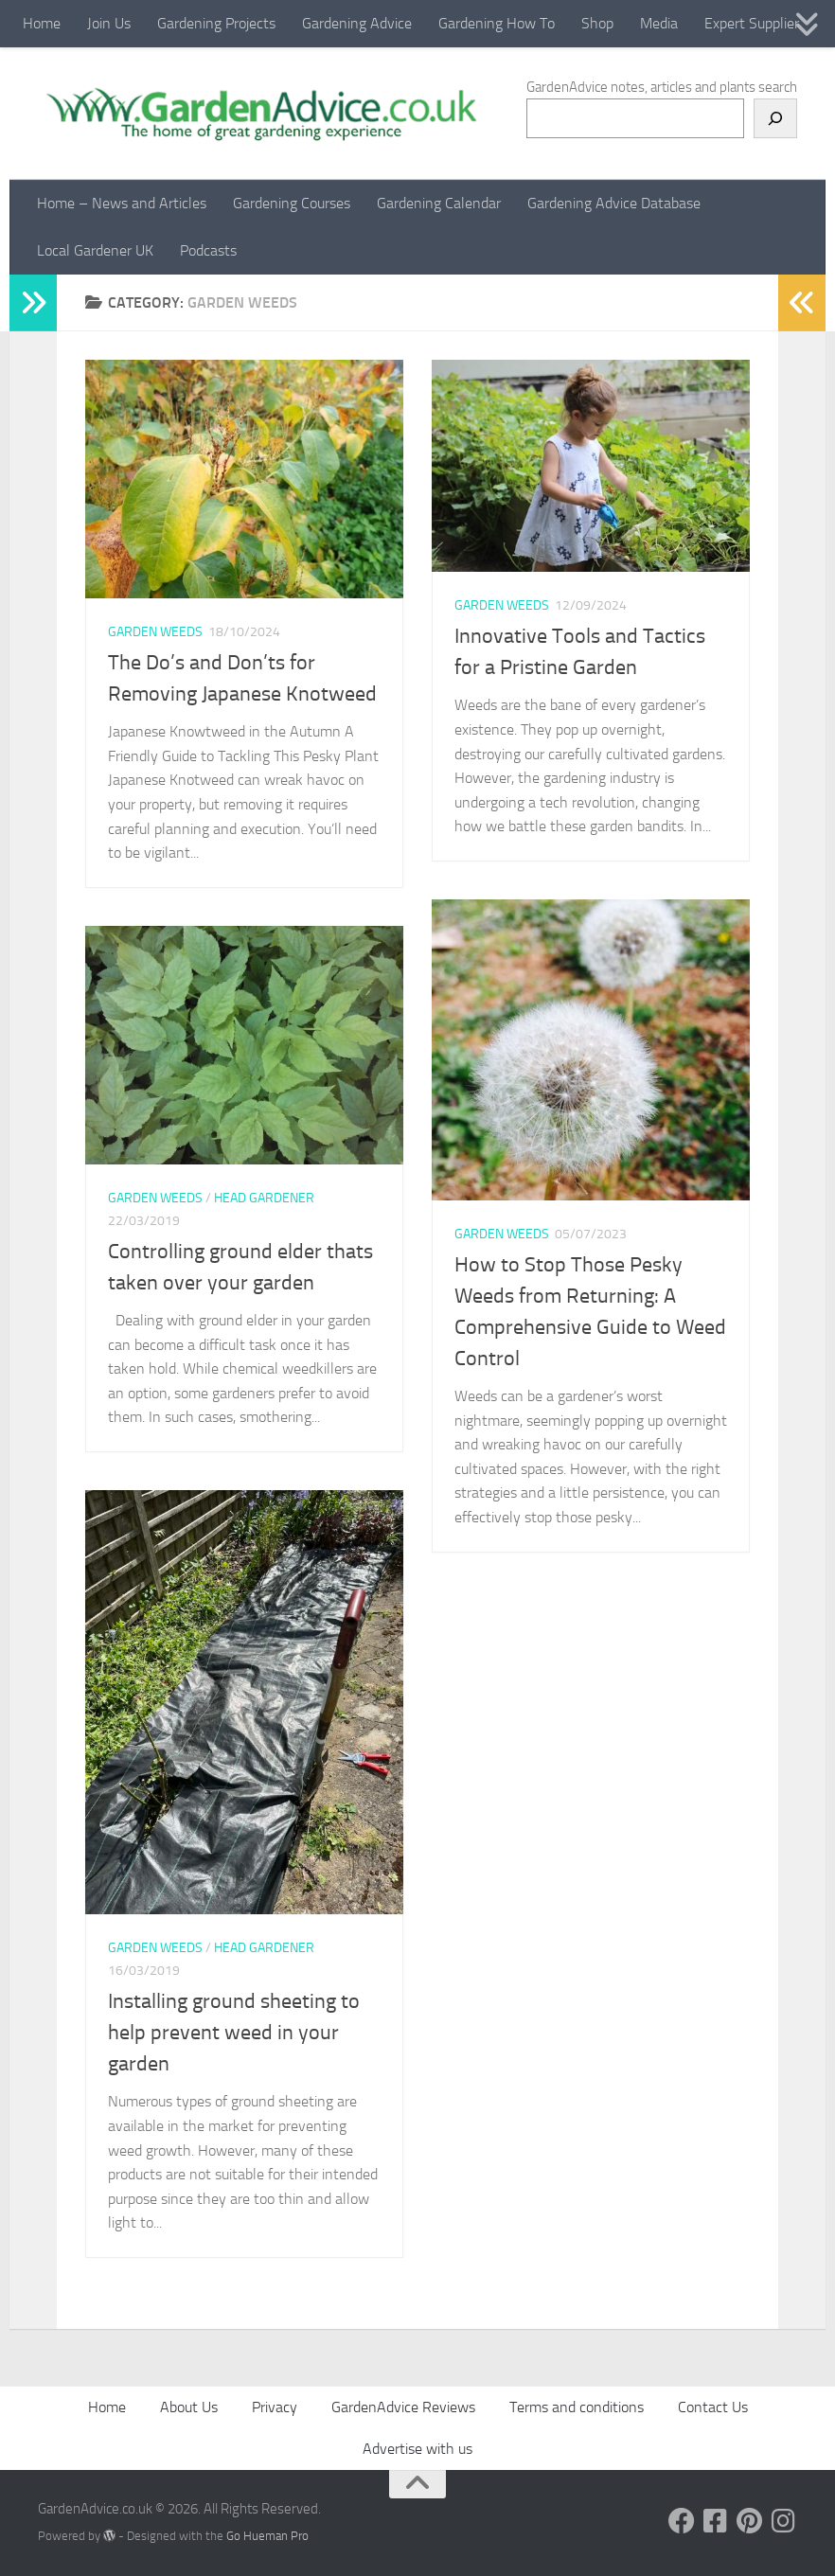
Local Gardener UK (95, 250)
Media (659, 23)
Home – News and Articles (121, 203)
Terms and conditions (576, 2407)
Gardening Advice (357, 23)
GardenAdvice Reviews (403, 2407)
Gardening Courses (291, 203)
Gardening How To (496, 23)
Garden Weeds (155, 632)
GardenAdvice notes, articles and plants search (661, 87)
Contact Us (713, 2407)
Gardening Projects (216, 23)
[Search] (775, 118)
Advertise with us (417, 2449)
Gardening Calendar (439, 203)
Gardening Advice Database (614, 203)
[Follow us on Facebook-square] (715, 2521)
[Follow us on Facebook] (681, 2521)
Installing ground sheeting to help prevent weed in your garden (234, 2032)
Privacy (274, 2407)
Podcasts (208, 250)
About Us (189, 2407)
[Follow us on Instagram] (784, 2521)
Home (42, 23)
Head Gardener (264, 1198)
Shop (597, 23)
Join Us (109, 23)
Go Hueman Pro (267, 2536)
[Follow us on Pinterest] (750, 2521)
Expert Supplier (751, 23)
